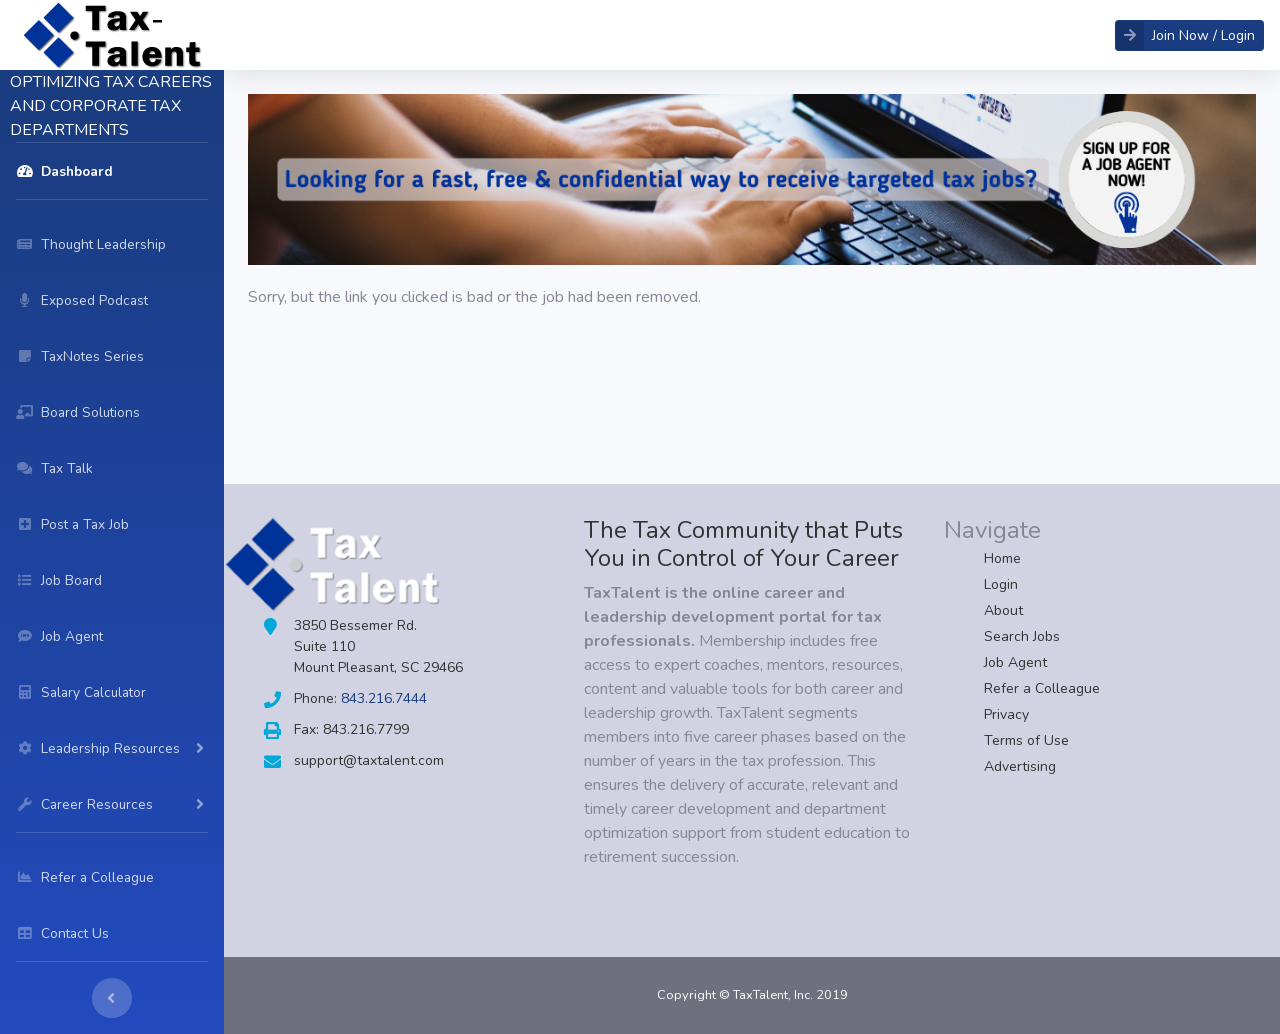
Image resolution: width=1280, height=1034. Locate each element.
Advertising (1020, 766)
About (1003, 610)
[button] (1189, 35)
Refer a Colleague (1042, 688)
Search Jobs (1022, 636)
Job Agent (1015, 662)
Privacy (1006, 714)
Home (1002, 558)
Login (1001, 584)
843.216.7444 (384, 698)
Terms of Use (1026, 740)
